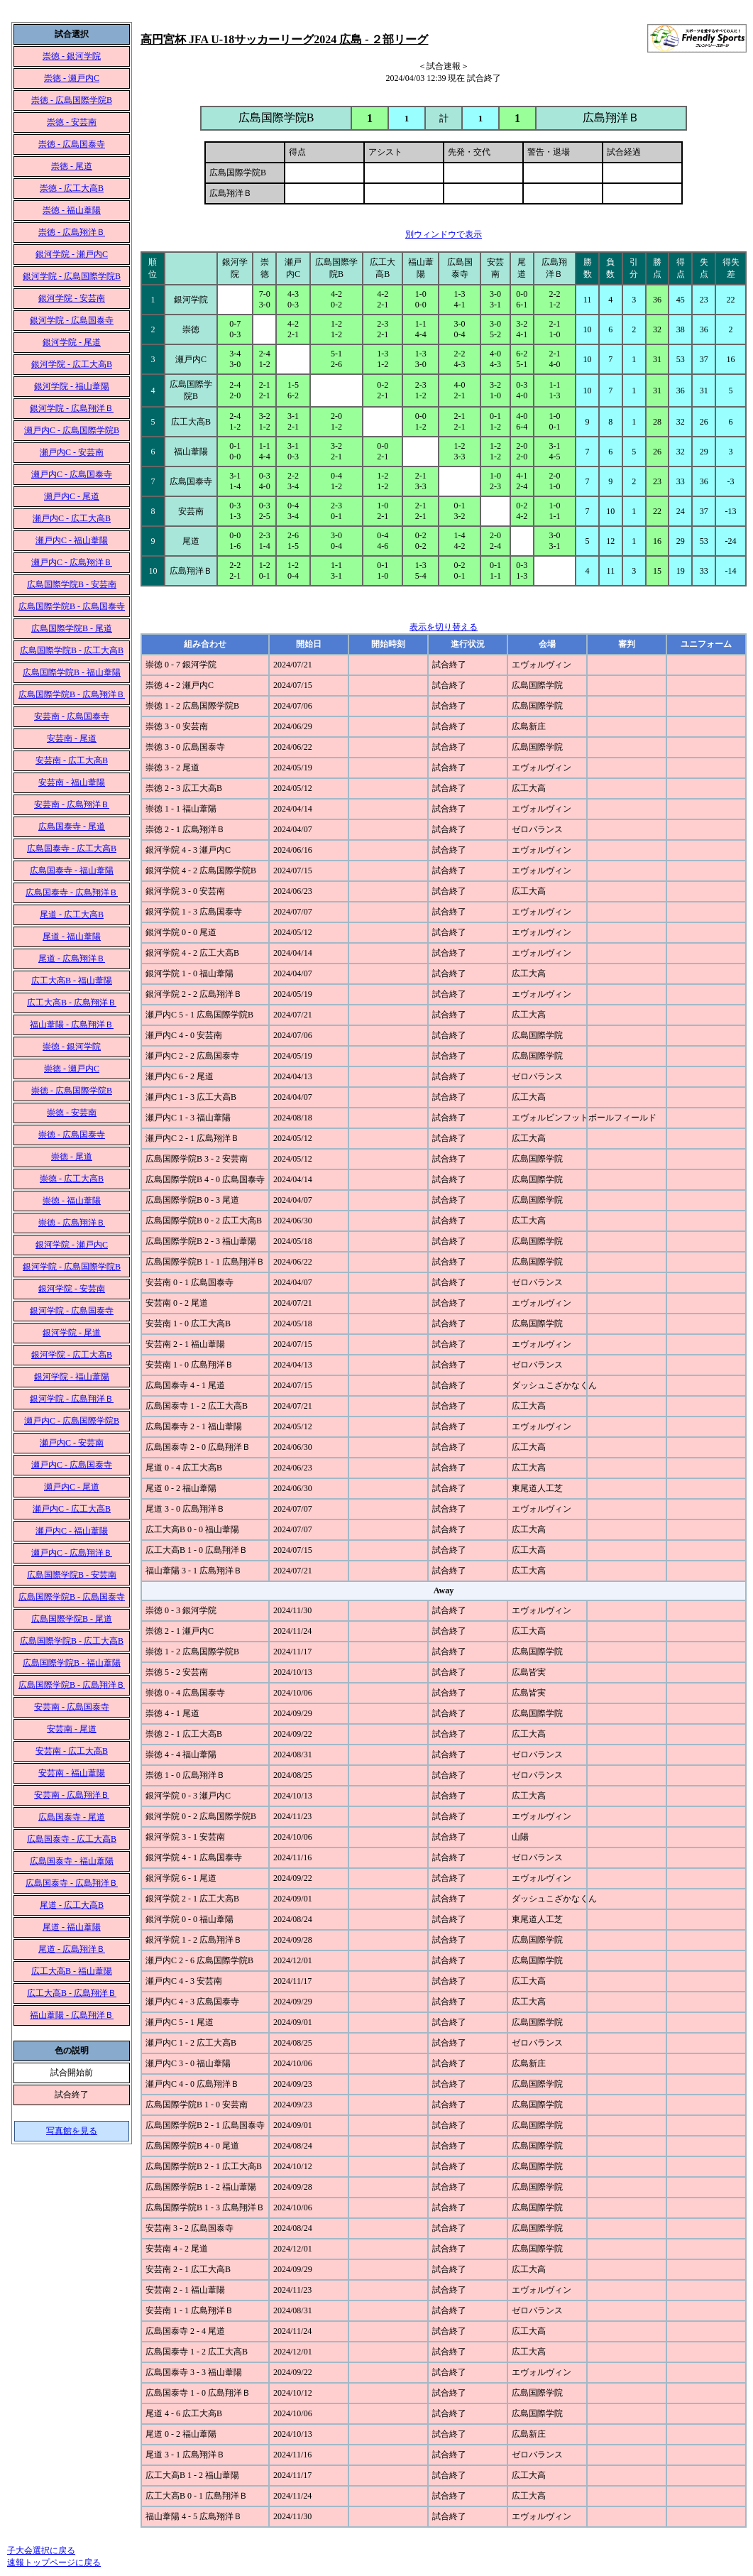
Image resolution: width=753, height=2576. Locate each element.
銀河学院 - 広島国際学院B (72, 276)
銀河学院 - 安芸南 (71, 298)
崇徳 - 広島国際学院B (71, 100)
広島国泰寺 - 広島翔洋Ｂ (72, 892)
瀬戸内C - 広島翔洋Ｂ (71, 562)
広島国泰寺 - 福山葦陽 (72, 870)
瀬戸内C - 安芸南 (72, 452)
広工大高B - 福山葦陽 (71, 981)
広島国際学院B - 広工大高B (71, 650)
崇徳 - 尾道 (71, 166)
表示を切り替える (444, 627)
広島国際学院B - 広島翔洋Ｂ (71, 694)
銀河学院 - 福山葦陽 (71, 386)
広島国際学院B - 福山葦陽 (72, 672)
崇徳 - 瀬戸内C (71, 78)
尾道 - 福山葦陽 (72, 937)
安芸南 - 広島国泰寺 (71, 716)
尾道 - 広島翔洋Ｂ (71, 959)
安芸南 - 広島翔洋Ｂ (71, 804)
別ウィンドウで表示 (443, 234)
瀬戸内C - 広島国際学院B (71, 430)
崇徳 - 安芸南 (72, 122)
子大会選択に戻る (41, 2550)
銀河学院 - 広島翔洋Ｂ (72, 408)
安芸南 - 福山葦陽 (71, 782)
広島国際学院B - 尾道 (71, 628)
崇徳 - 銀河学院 (72, 56)
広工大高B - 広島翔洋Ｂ (71, 1003)
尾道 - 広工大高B (72, 914)
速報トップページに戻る (54, 2562)
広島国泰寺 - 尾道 (71, 826)
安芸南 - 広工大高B (71, 760)
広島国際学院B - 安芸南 (71, 584)
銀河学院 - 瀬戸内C (71, 254)
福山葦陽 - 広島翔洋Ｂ (72, 1025)
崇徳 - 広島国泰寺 (71, 144)
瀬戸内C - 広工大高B (72, 518)
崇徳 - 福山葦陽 (72, 210)
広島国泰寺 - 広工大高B (71, 848)
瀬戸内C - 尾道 (71, 496)
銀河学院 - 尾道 (72, 342)
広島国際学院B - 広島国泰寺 (71, 606)
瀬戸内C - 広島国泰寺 (71, 474)
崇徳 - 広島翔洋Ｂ (71, 232)
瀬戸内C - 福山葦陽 (71, 540)
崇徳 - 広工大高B (72, 188)
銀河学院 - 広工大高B (71, 364)
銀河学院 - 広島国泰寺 (72, 320)
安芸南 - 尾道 (72, 738)
